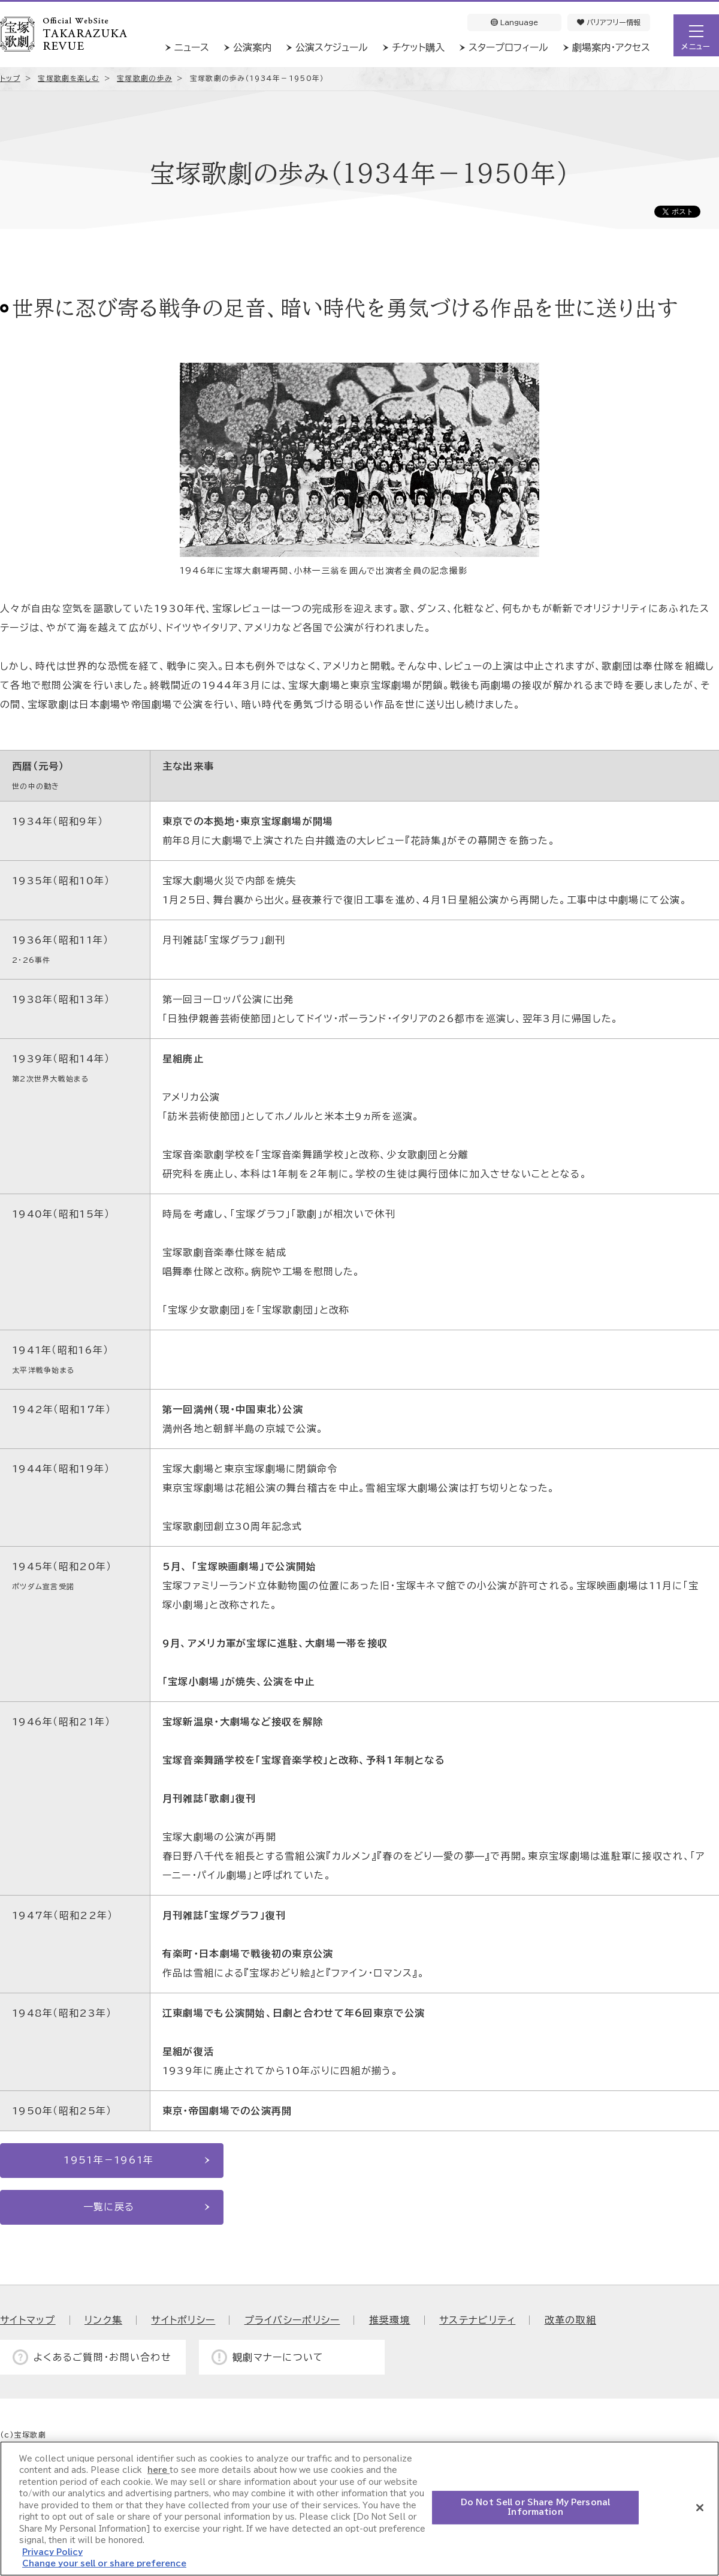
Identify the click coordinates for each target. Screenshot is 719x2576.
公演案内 (252, 47)
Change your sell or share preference (104, 2564)
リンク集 (103, 2320)
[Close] (700, 2507)
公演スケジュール (331, 47)
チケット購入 (418, 47)
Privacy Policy (52, 2552)
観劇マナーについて (278, 2357)
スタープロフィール (508, 47)
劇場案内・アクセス (611, 47)
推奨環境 (389, 2320)
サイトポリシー (183, 2320)
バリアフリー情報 (609, 22)
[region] (359, 2508)
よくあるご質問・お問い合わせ (102, 2357)
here (158, 2470)
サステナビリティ (477, 2320)
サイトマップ (28, 2320)
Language (514, 22)
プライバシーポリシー (292, 2320)
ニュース (191, 47)
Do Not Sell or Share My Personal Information (535, 2507)
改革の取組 (570, 2320)
